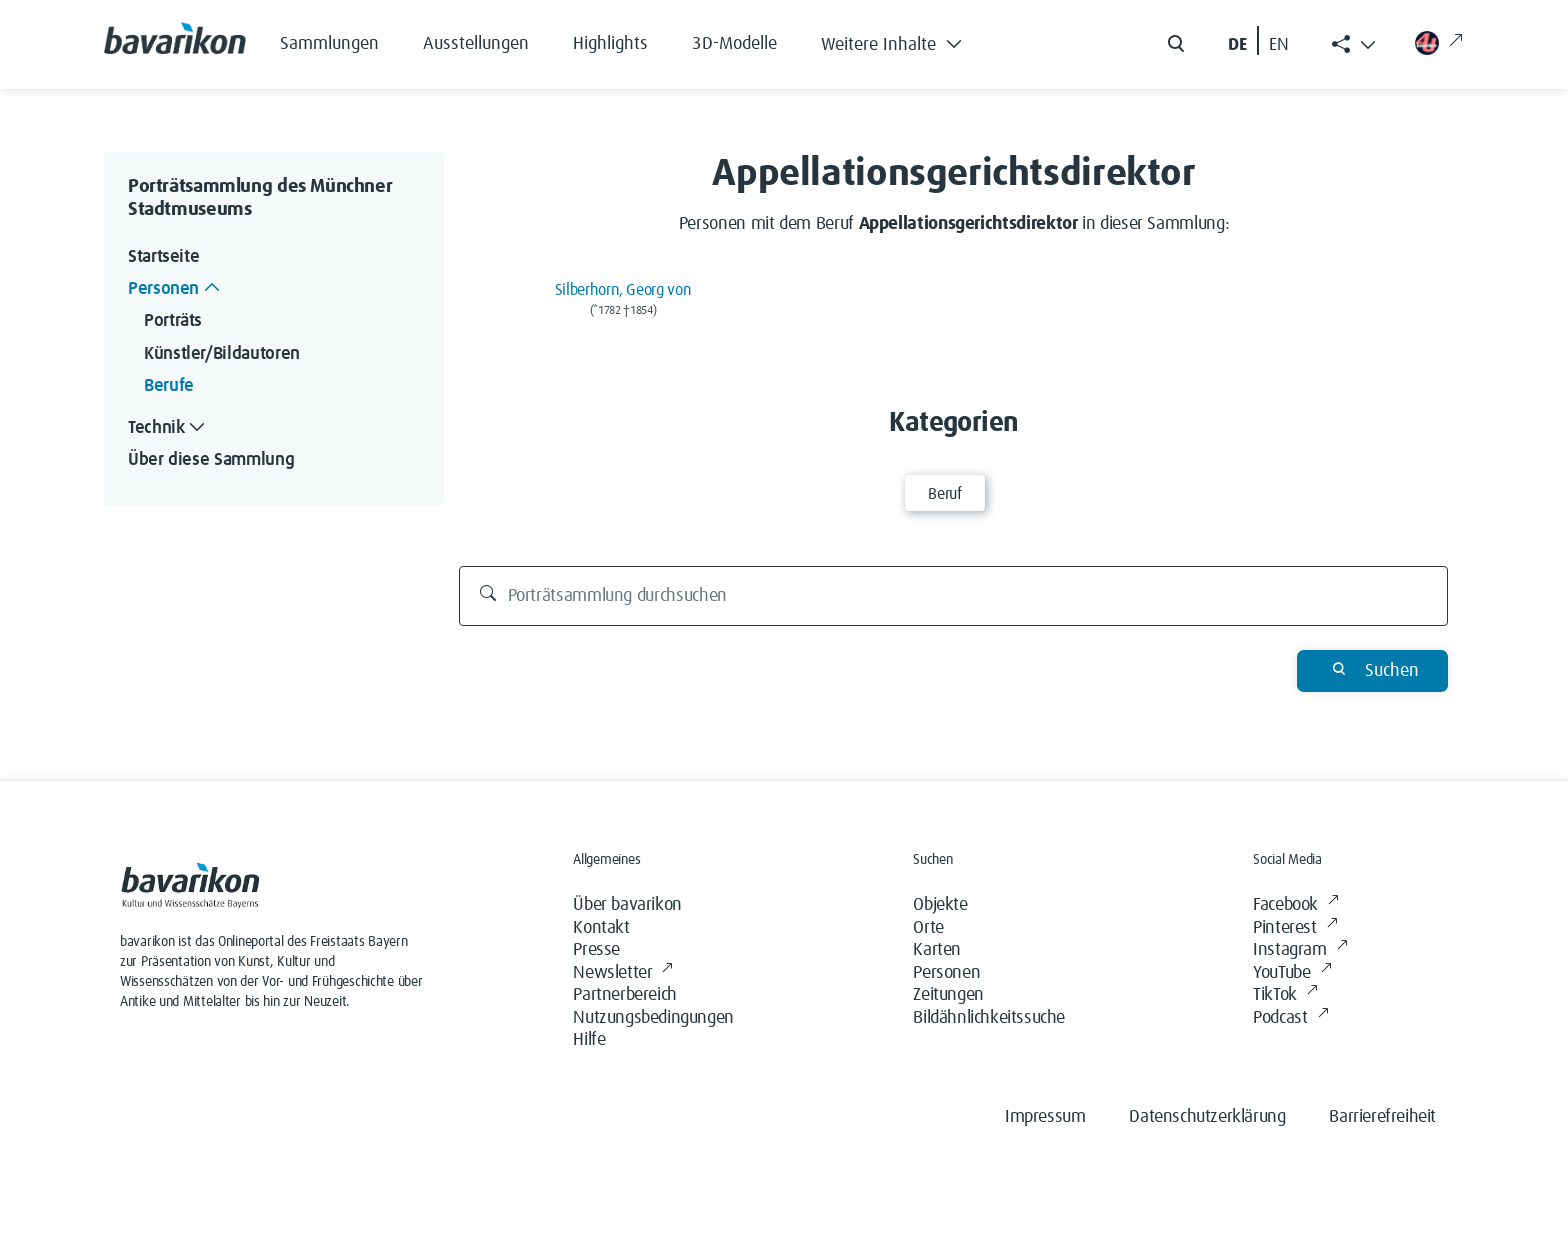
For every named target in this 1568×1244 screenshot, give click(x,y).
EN (1279, 45)
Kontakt (601, 928)
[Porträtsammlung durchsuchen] (954, 596)
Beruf (944, 494)
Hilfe (589, 1040)
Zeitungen (948, 995)
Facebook (1295, 905)
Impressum (1045, 1117)
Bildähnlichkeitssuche (989, 1018)
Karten (937, 950)
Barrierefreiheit (1382, 1117)
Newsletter (623, 973)
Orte (928, 928)
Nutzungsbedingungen (653, 1018)
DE (1237, 45)
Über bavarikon (627, 905)
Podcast (1290, 1018)
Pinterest (1295, 928)
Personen (946, 973)
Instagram (1300, 950)
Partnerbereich (624, 995)
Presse (596, 950)
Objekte (940, 905)
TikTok (1285, 995)
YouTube (1292, 973)
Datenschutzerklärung (1207, 1117)
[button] (906, 40)
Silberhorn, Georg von (623, 290)
